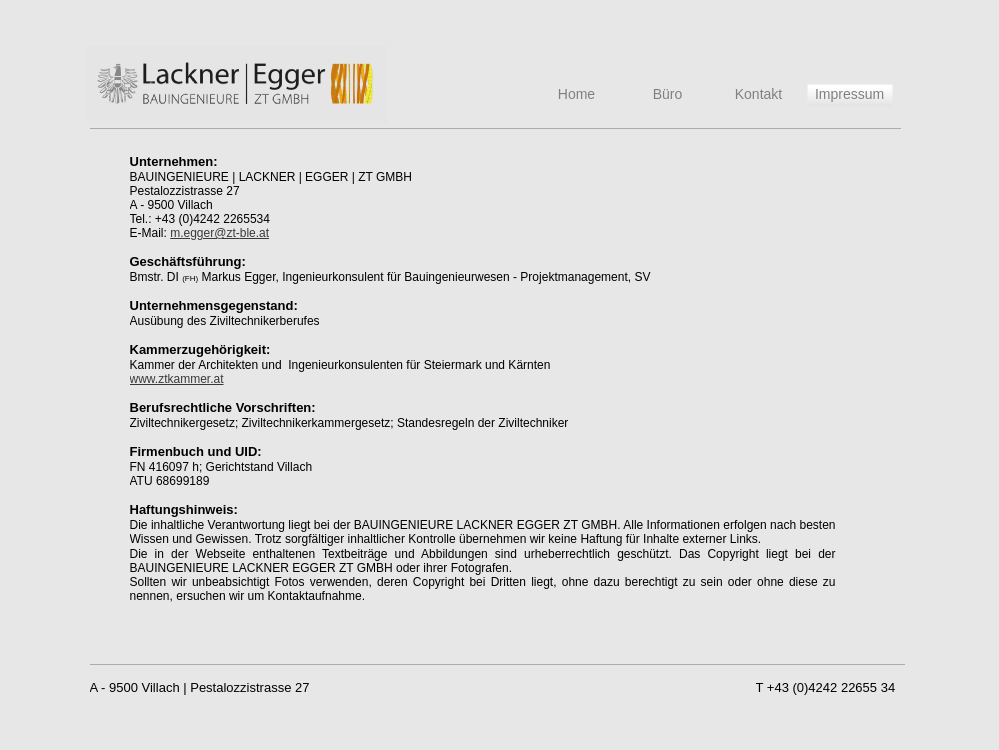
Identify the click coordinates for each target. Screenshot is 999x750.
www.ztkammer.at (177, 379)
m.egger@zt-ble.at (219, 233)
